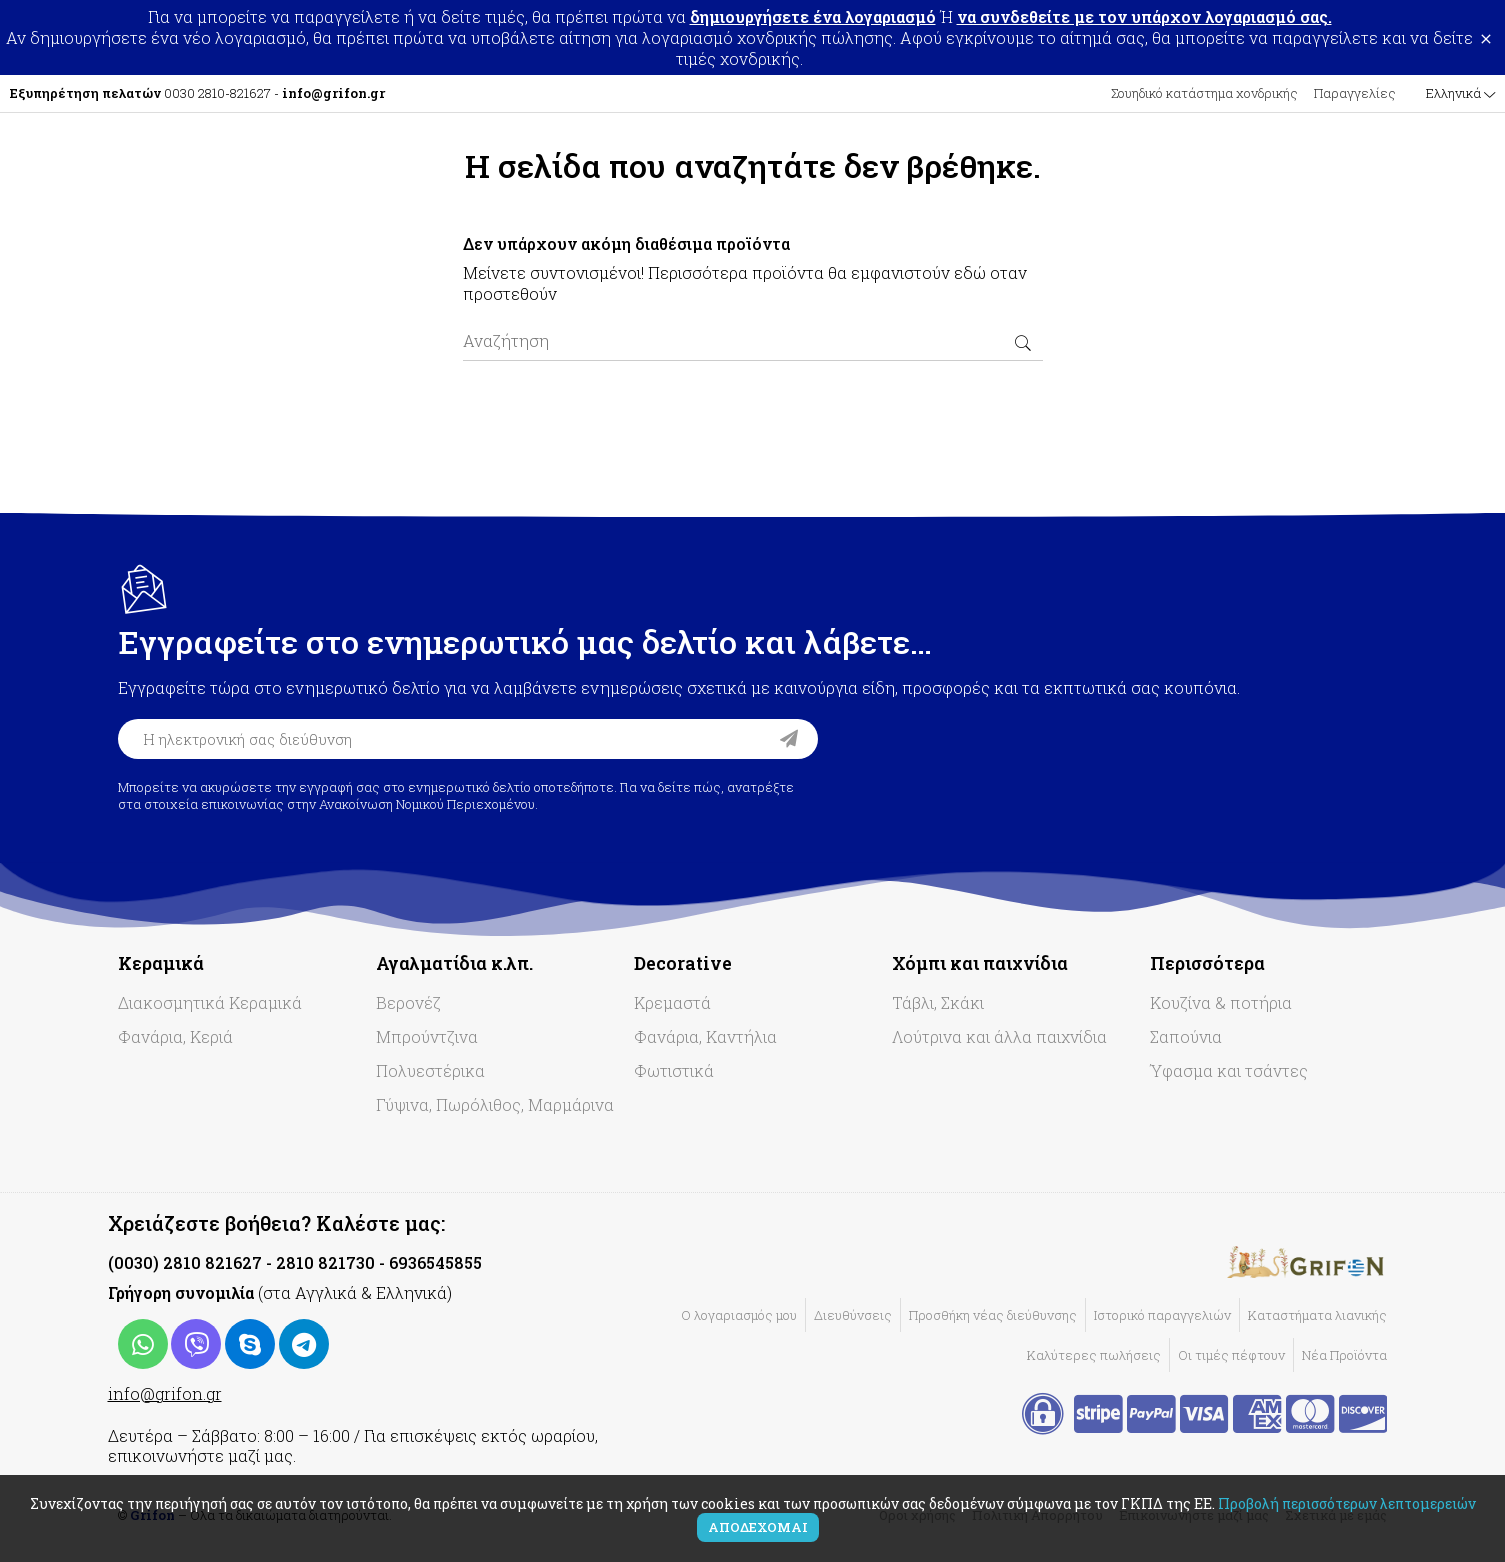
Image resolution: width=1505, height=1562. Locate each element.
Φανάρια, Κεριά (175, 1036)
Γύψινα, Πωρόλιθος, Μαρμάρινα (495, 1104)
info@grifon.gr (165, 1393)
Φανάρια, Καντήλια (705, 1036)
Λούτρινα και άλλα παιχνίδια (999, 1036)
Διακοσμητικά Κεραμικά (210, 1002)
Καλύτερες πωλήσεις (1094, 1355)
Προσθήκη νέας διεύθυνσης (993, 1315)
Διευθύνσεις (853, 1315)
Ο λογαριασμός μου (739, 1315)
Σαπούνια (1186, 1036)
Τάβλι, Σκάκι (938, 1002)
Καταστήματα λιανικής (1317, 1315)
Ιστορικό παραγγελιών (1162, 1315)
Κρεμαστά (672, 1002)
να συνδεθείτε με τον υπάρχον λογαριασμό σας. (1144, 16)
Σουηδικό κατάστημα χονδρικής (1204, 93)
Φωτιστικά (674, 1070)
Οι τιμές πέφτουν (1231, 1355)
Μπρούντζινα (427, 1036)
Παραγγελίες (1355, 93)
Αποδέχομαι (758, 1527)
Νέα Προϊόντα (1344, 1355)
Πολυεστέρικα (430, 1070)
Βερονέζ (408, 1002)
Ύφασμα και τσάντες (1229, 1070)
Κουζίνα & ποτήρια (1221, 1002)
